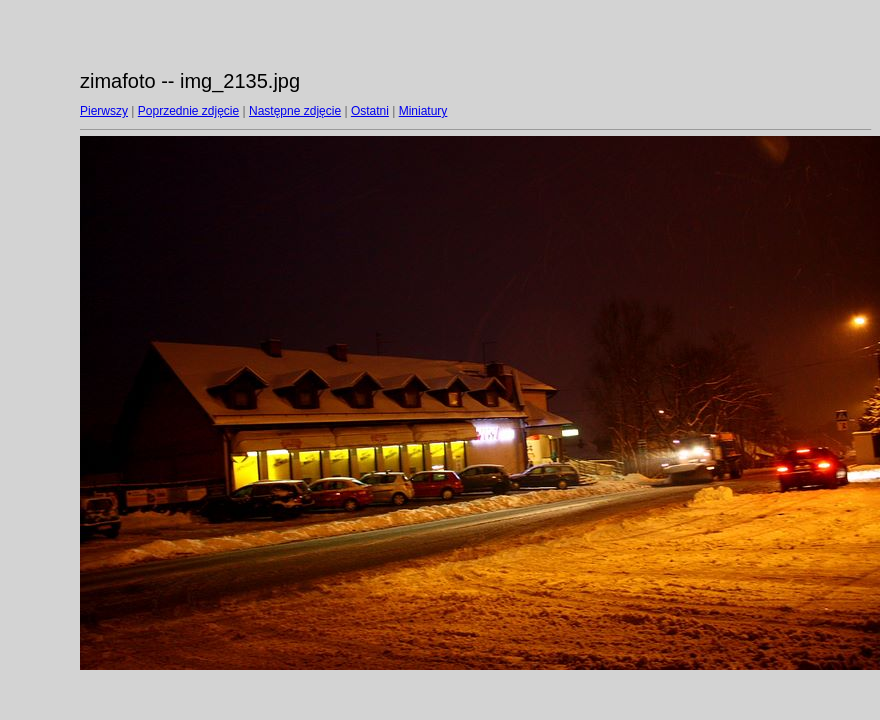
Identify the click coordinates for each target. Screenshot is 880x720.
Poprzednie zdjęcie (188, 111)
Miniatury (423, 111)
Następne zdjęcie (295, 111)
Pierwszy (104, 111)
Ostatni (370, 111)
